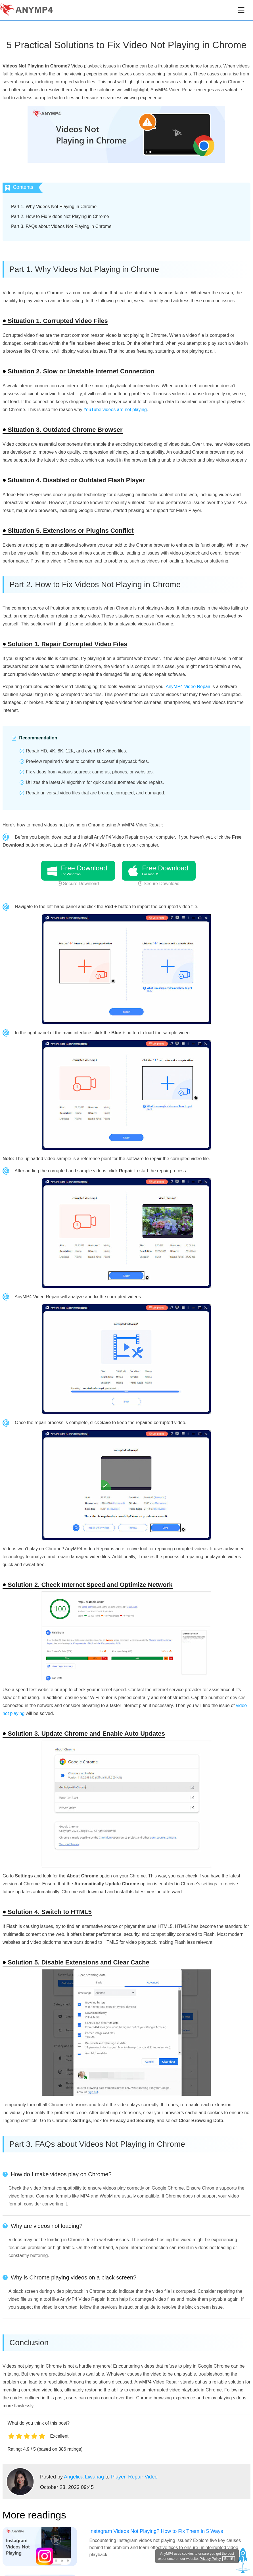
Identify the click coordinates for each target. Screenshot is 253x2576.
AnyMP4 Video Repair (188, 686)
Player (118, 2477)
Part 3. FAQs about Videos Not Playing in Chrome (61, 226)
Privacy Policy (210, 2559)
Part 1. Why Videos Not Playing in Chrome (54, 206)
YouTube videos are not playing (115, 409)
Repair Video (143, 2477)
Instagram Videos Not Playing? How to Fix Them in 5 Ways (156, 2531)
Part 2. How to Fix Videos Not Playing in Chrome (60, 216)
